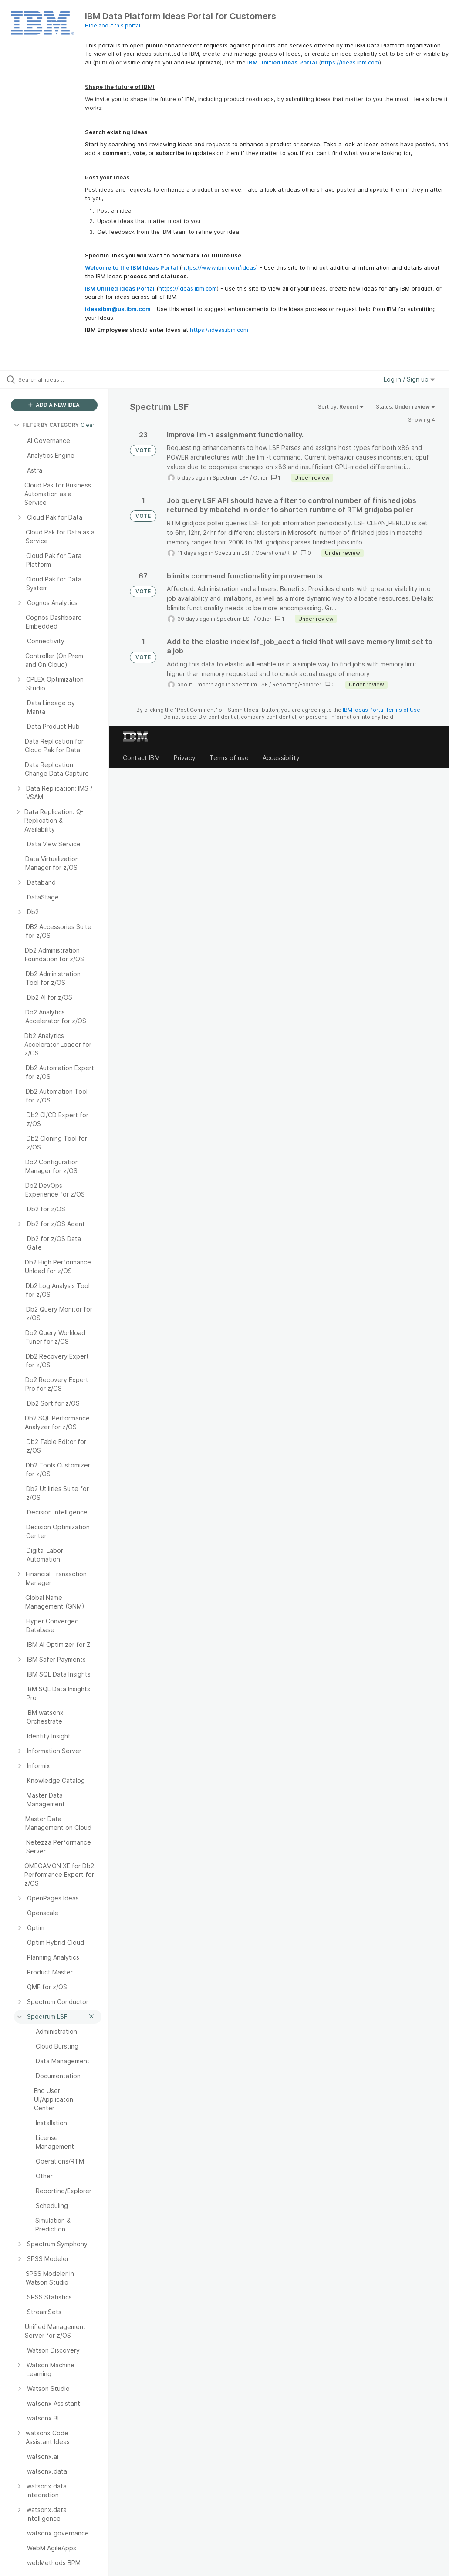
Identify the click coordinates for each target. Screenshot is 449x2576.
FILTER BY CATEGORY (46, 425)
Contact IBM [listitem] (141, 757)
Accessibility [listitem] (281, 757)
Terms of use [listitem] (229, 757)
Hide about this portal (112, 25)
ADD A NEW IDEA (54, 405)
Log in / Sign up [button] (409, 379)
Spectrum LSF (231, 477)
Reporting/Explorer (296, 684)
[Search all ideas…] (59, 379)
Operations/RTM (276, 553)
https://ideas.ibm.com (350, 62)
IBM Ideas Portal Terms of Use (381, 710)
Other (260, 477)
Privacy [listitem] (185, 757)
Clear (88, 425)
